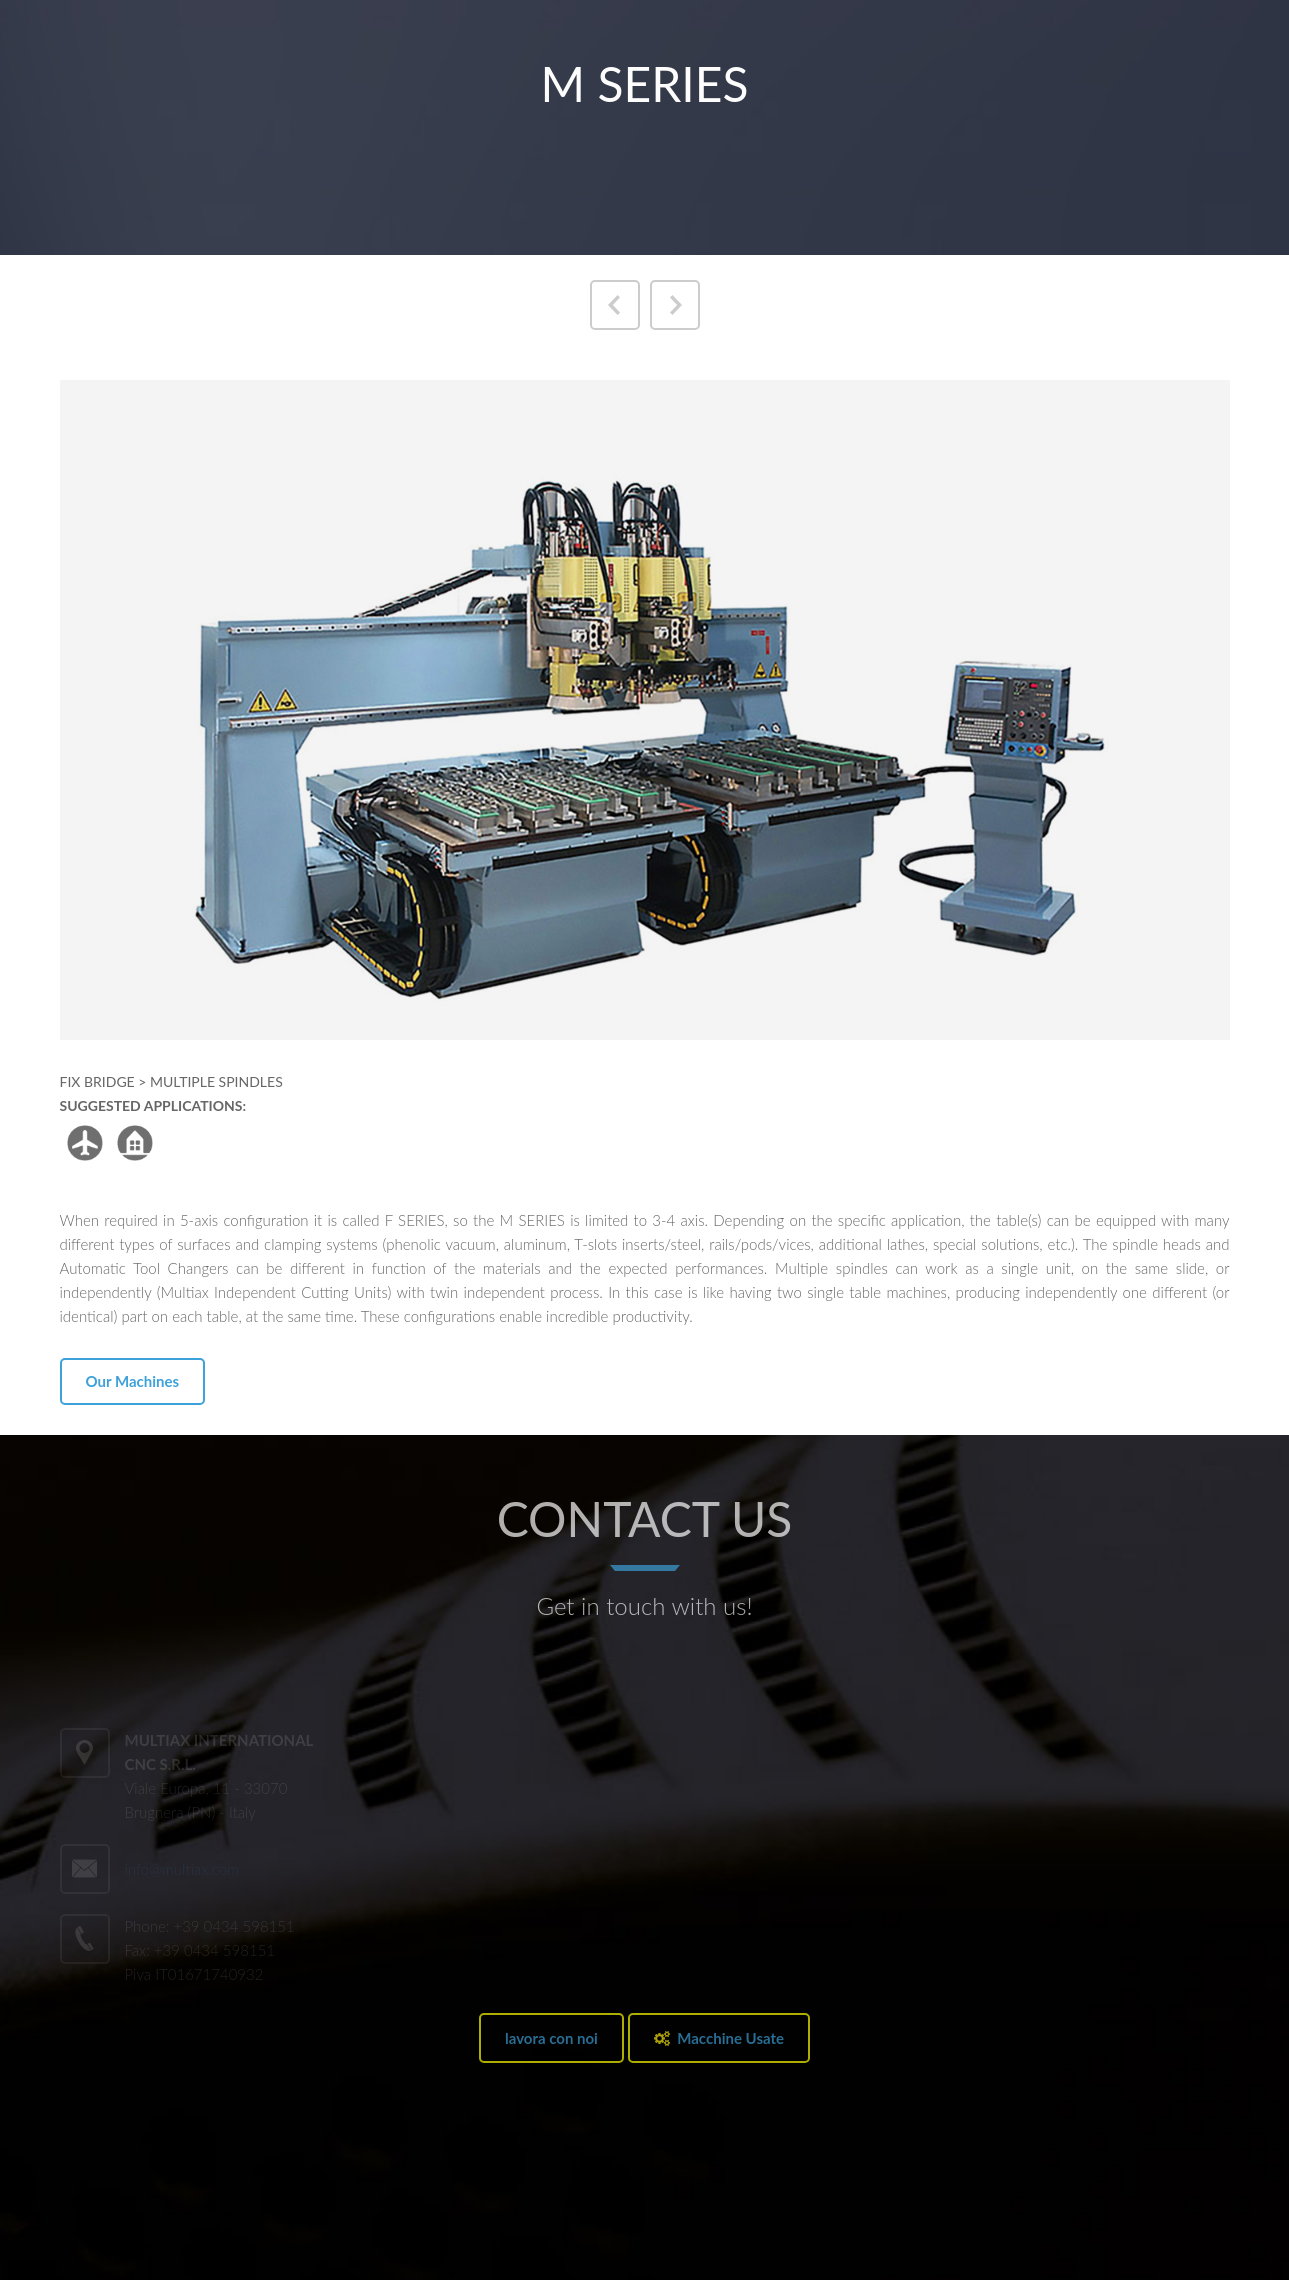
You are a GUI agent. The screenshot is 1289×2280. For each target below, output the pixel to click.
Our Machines (133, 1381)
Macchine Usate (719, 2038)
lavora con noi (551, 2038)
